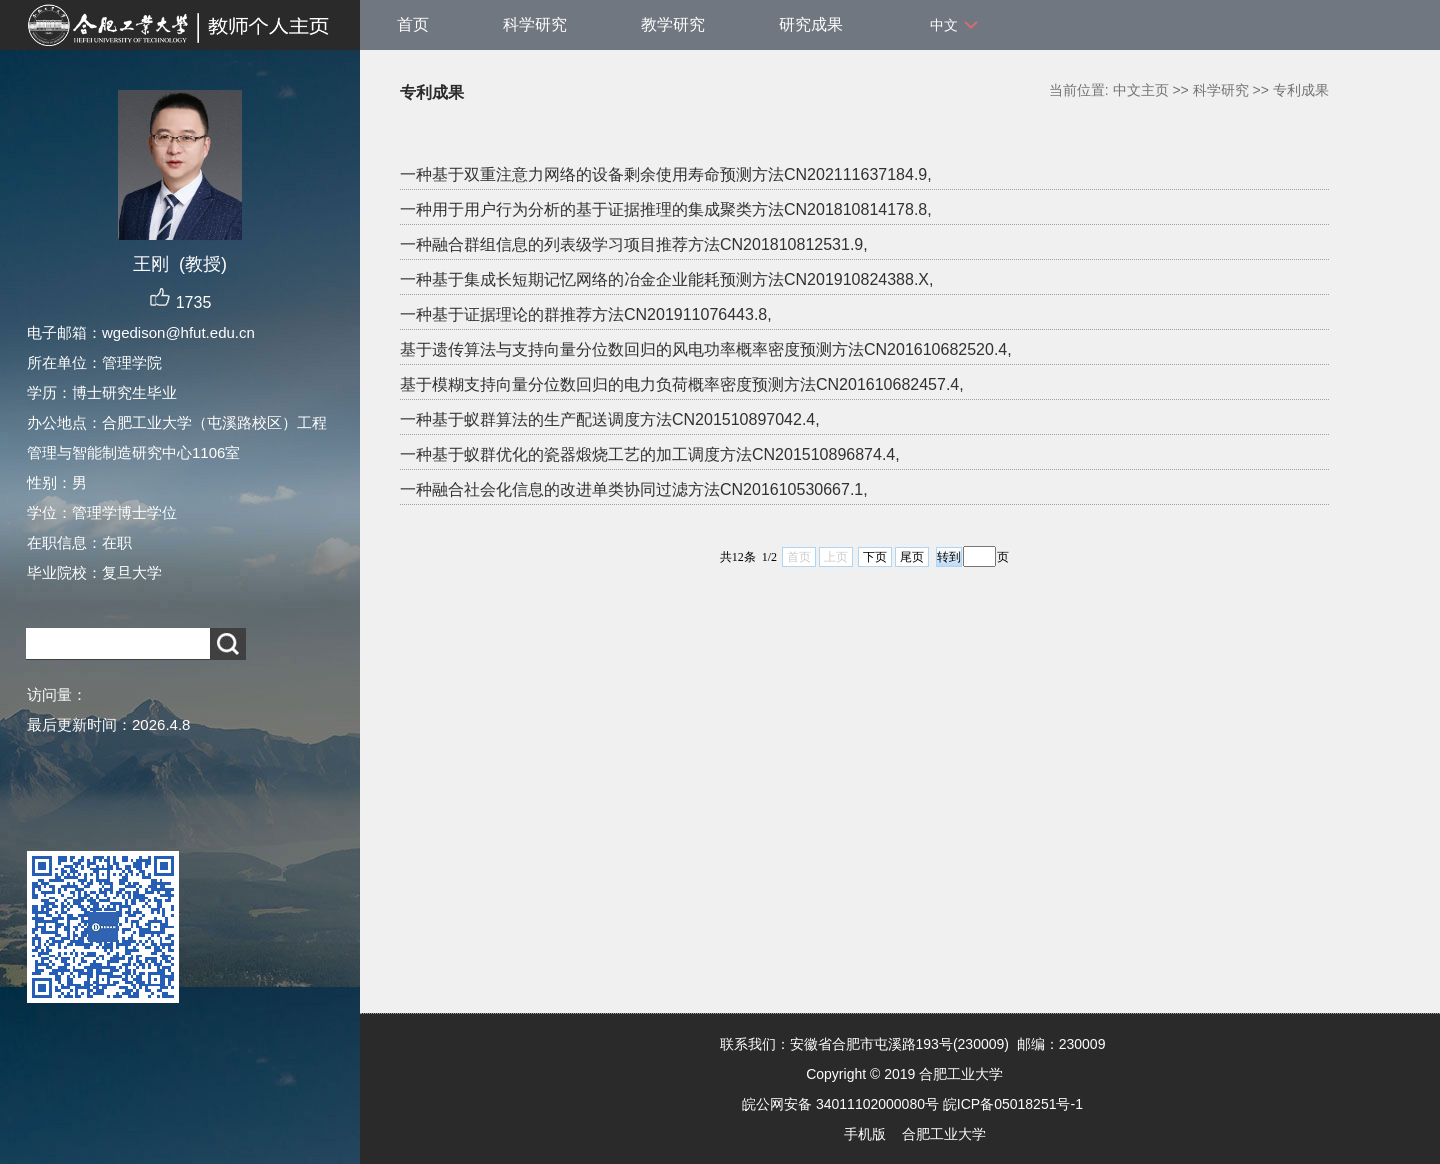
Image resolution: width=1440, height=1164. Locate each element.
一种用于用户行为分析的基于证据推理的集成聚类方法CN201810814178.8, (666, 209)
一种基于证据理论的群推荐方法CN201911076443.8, (586, 314)
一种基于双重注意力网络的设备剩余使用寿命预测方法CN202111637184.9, (666, 174)
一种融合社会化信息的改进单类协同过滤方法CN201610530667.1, (634, 489)
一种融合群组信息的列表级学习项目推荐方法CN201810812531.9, (634, 244)
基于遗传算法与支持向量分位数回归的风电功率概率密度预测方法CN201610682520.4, (706, 349)
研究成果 (811, 24)
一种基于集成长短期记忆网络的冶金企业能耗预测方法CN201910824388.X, (666, 279)
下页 (875, 557)
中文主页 (1141, 90)
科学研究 (535, 24)
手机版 (865, 1134)
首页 (413, 24)
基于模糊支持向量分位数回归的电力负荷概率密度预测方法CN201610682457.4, (682, 384)
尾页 (912, 557)
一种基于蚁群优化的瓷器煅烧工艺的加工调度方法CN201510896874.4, (650, 454)
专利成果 (1301, 90)
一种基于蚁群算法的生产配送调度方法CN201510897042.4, (610, 419)
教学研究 (673, 24)
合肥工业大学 (944, 1134)
